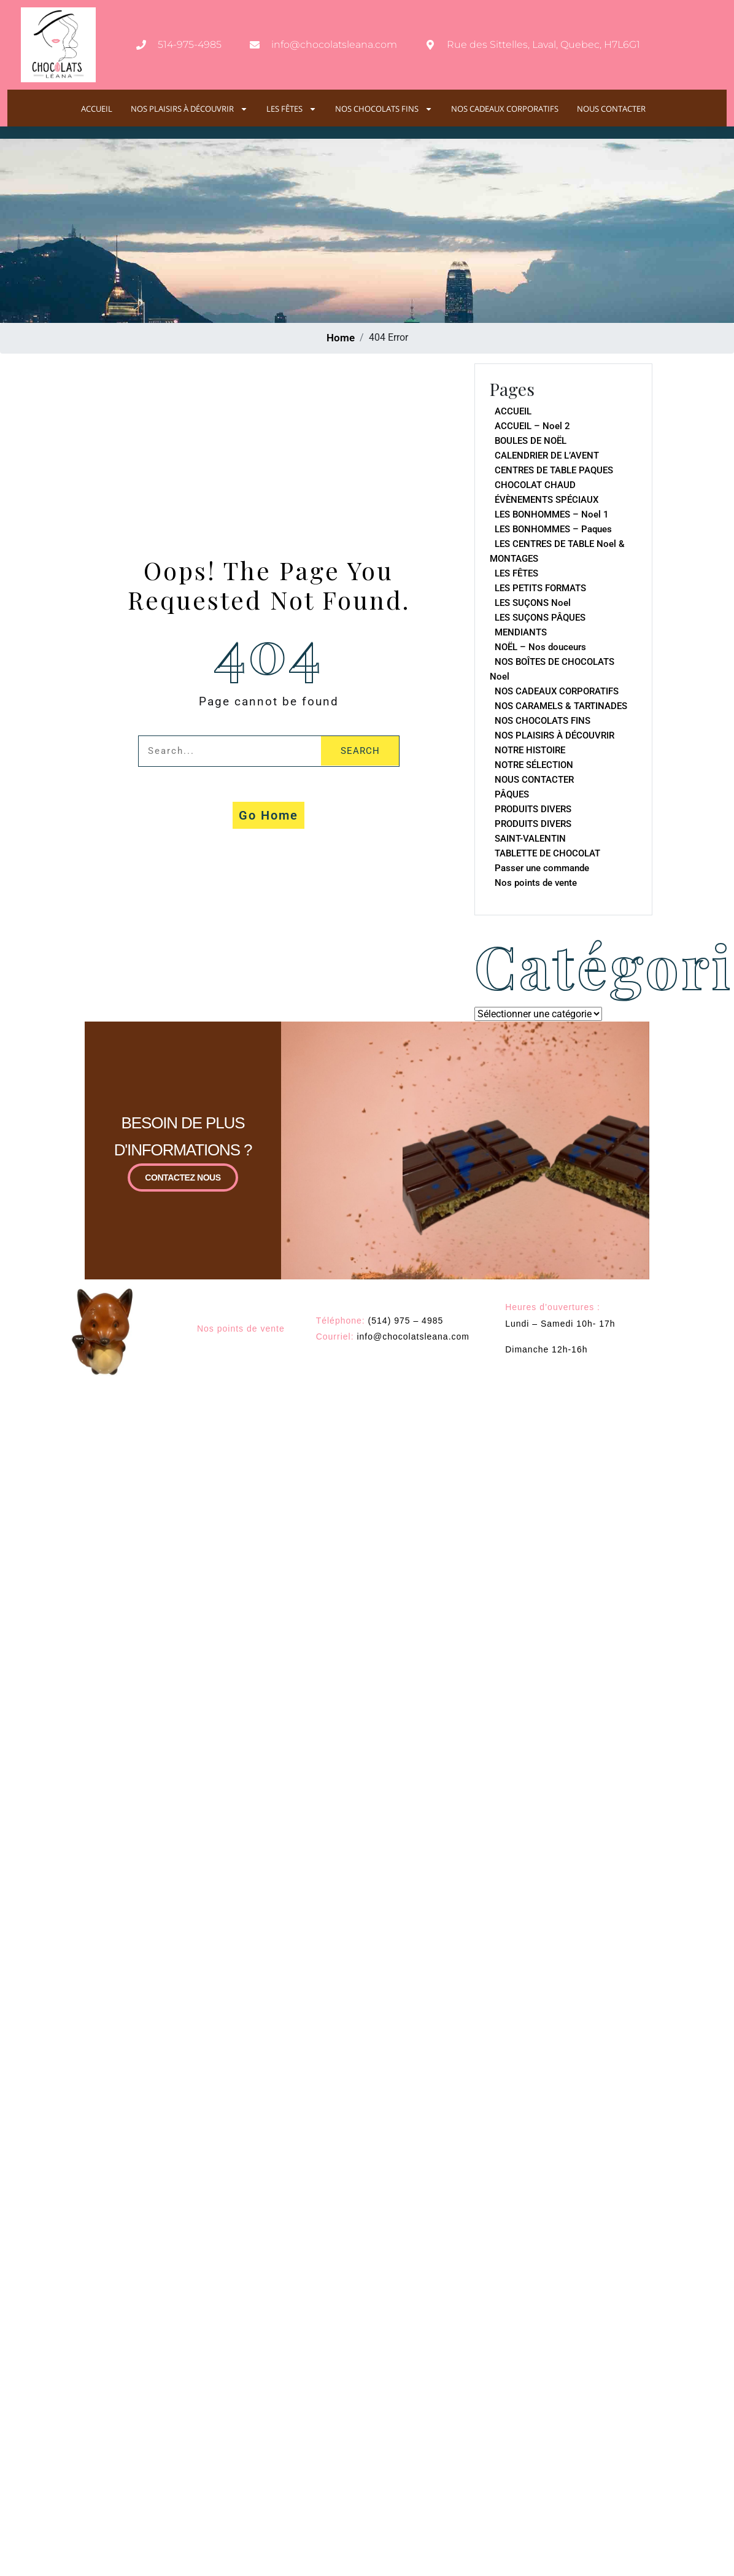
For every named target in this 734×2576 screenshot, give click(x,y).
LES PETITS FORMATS (540, 588)
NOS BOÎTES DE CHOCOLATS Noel (552, 669)
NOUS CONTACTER (611, 109)
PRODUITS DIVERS (533, 809)
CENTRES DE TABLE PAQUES (554, 470)
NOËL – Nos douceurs (540, 647)
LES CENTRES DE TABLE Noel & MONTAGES (557, 551)
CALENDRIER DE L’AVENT (547, 455)
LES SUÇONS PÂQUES (540, 617)
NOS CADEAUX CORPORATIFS (504, 109)
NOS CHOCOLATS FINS (384, 109)
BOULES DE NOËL (530, 440)
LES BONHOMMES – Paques (553, 529)
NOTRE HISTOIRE (530, 750)
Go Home (268, 815)
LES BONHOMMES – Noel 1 (552, 514)
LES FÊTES (291, 109)
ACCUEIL (96, 109)
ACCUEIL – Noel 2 (532, 426)
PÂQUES (512, 794)
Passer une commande (542, 868)
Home (340, 338)
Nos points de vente (536, 882)
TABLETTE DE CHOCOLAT (547, 853)
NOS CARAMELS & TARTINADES (561, 706)
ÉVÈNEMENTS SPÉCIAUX (546, 499)
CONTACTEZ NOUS (182, 1177)
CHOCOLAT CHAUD (535, 485)
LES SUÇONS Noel (533, 602)
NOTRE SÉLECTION (534, 764)
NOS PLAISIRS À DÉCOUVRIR (189, 109)
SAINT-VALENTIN (530, 838)
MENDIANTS (521, 632)
